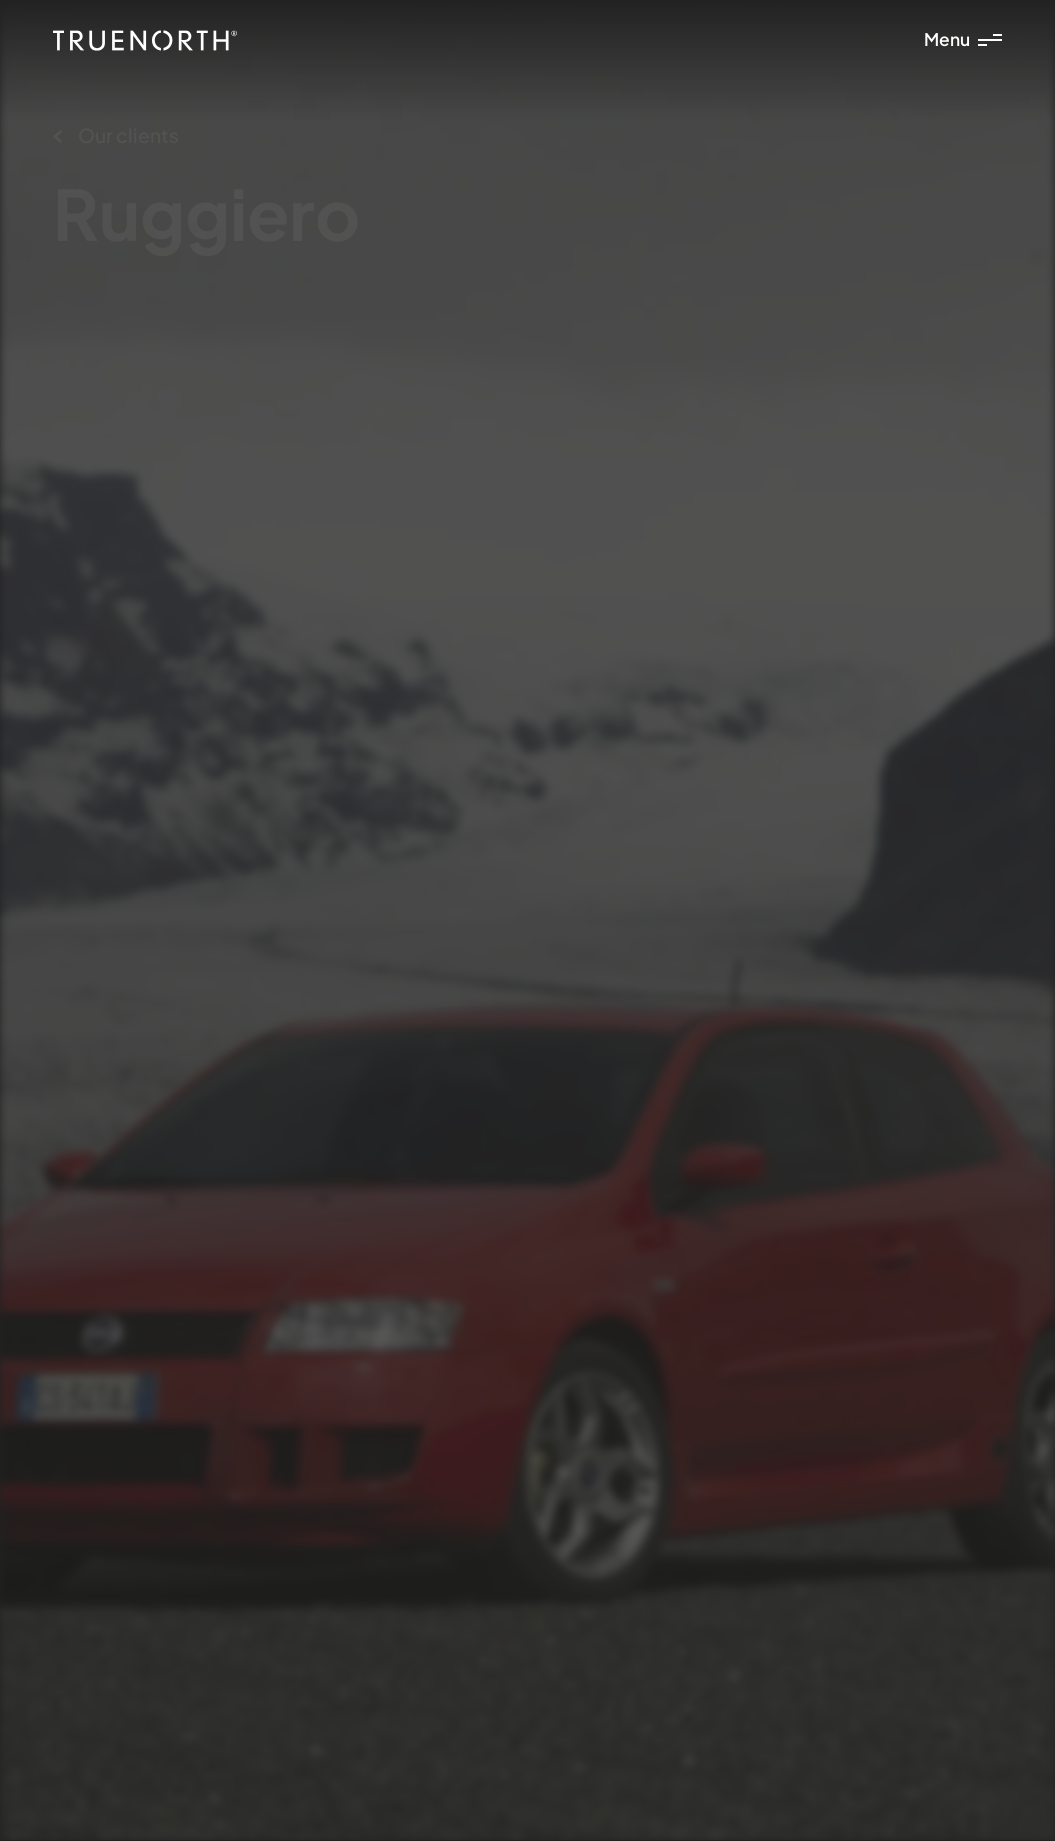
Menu (963, 39)
